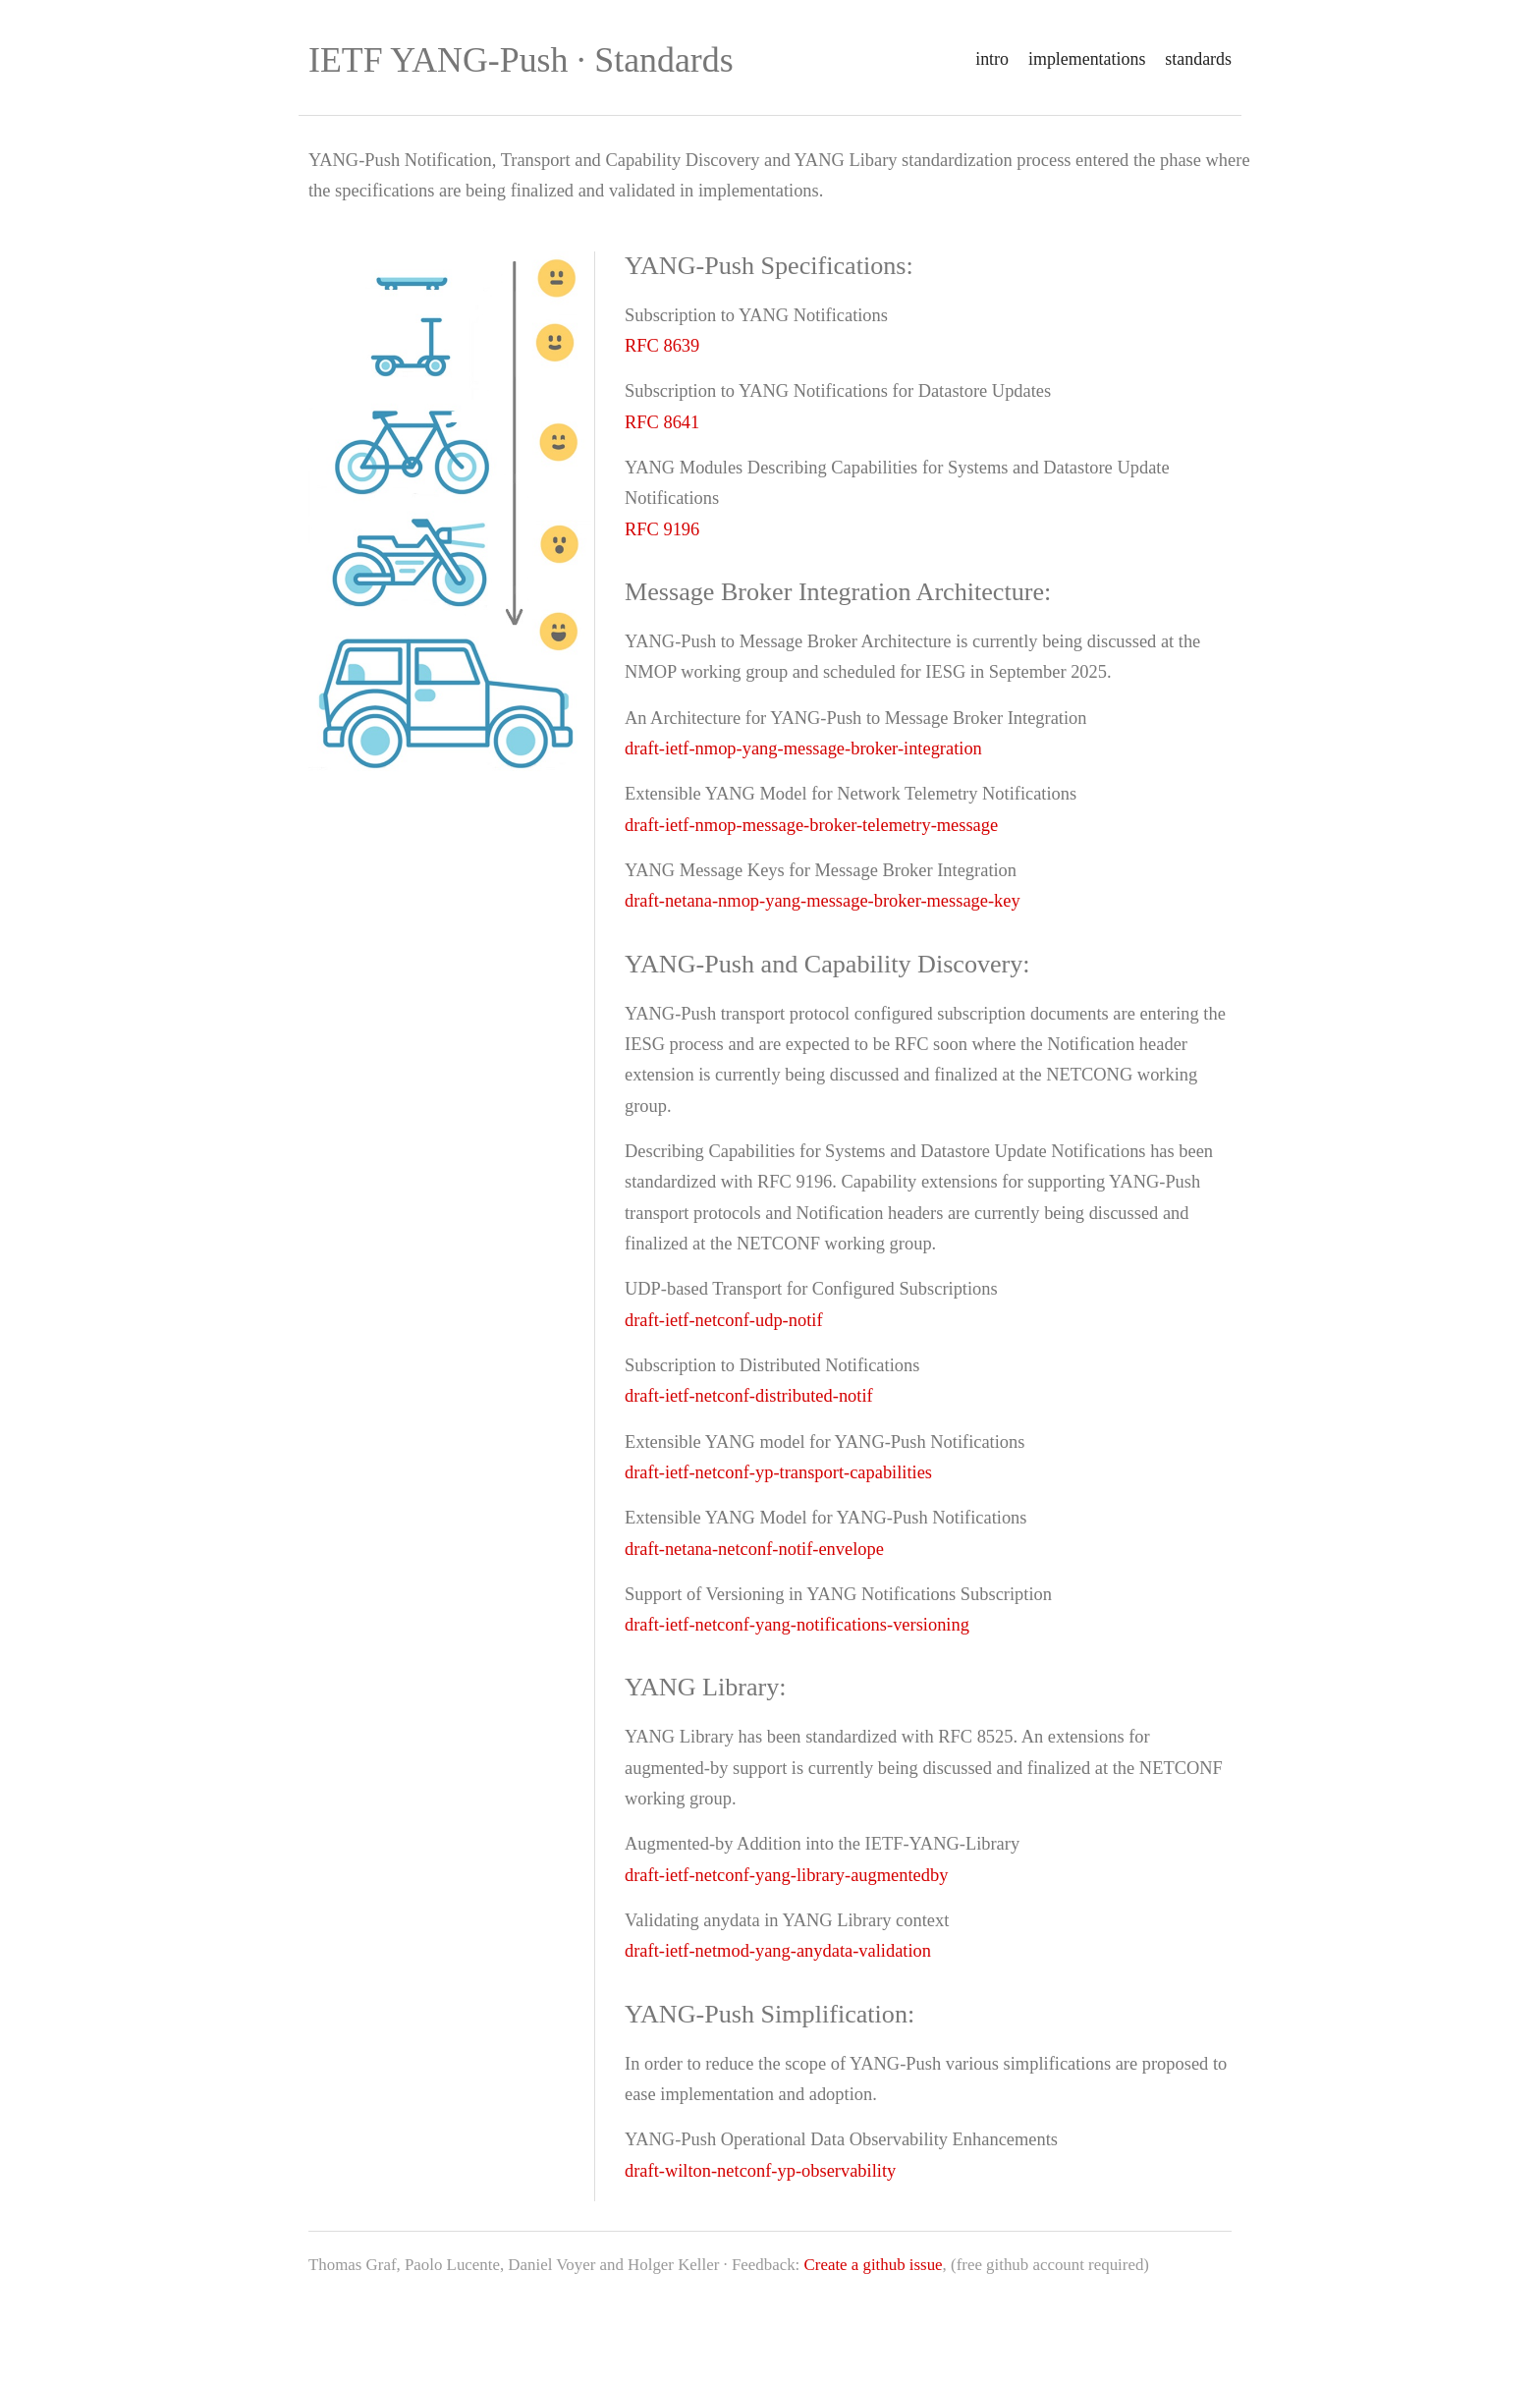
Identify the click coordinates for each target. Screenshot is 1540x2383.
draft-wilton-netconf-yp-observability (760, 2171)
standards (1198, 59)
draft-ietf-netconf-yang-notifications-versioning (797, 1625)
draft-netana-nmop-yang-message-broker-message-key (822, 901)
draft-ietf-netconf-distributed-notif (749, 1396)
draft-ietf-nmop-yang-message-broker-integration (803, 748)
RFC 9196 (662, 529)
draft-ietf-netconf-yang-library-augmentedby (786, 1875)
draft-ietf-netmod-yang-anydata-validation (778, 1951)
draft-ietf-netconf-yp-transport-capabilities (778, 1472)
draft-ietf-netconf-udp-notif (724, 1320)
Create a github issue (873, 2264)
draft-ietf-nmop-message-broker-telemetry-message (811, 825)
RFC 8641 (662, 422)
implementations (1086, 59)
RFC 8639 (662, 346)
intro (992, 59)
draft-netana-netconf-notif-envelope (754, 1549)
